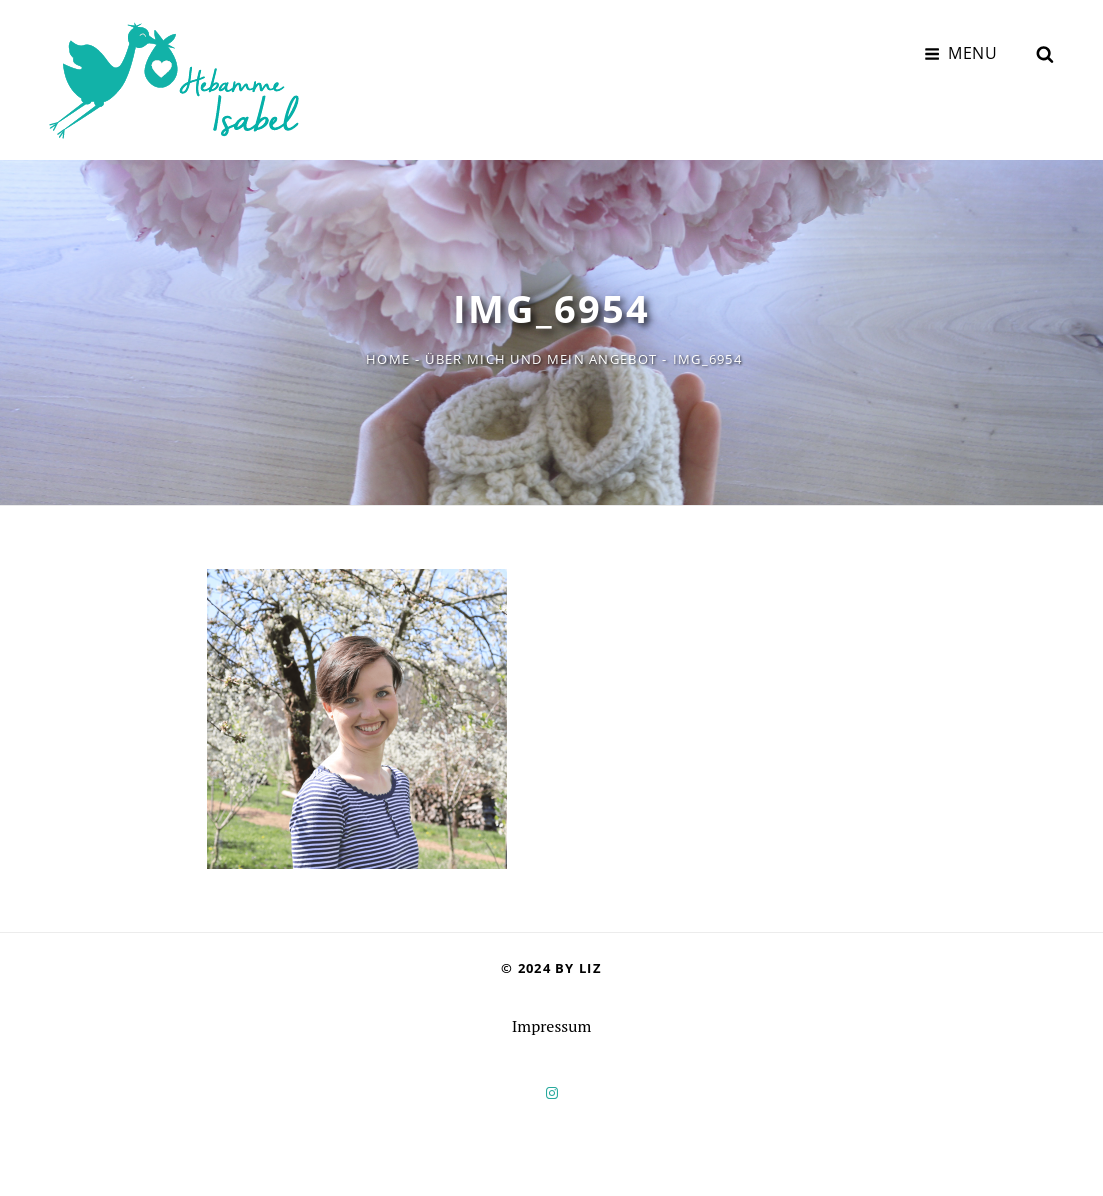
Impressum (552, 1026)
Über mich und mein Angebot (541, 359)
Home (388, 359)
